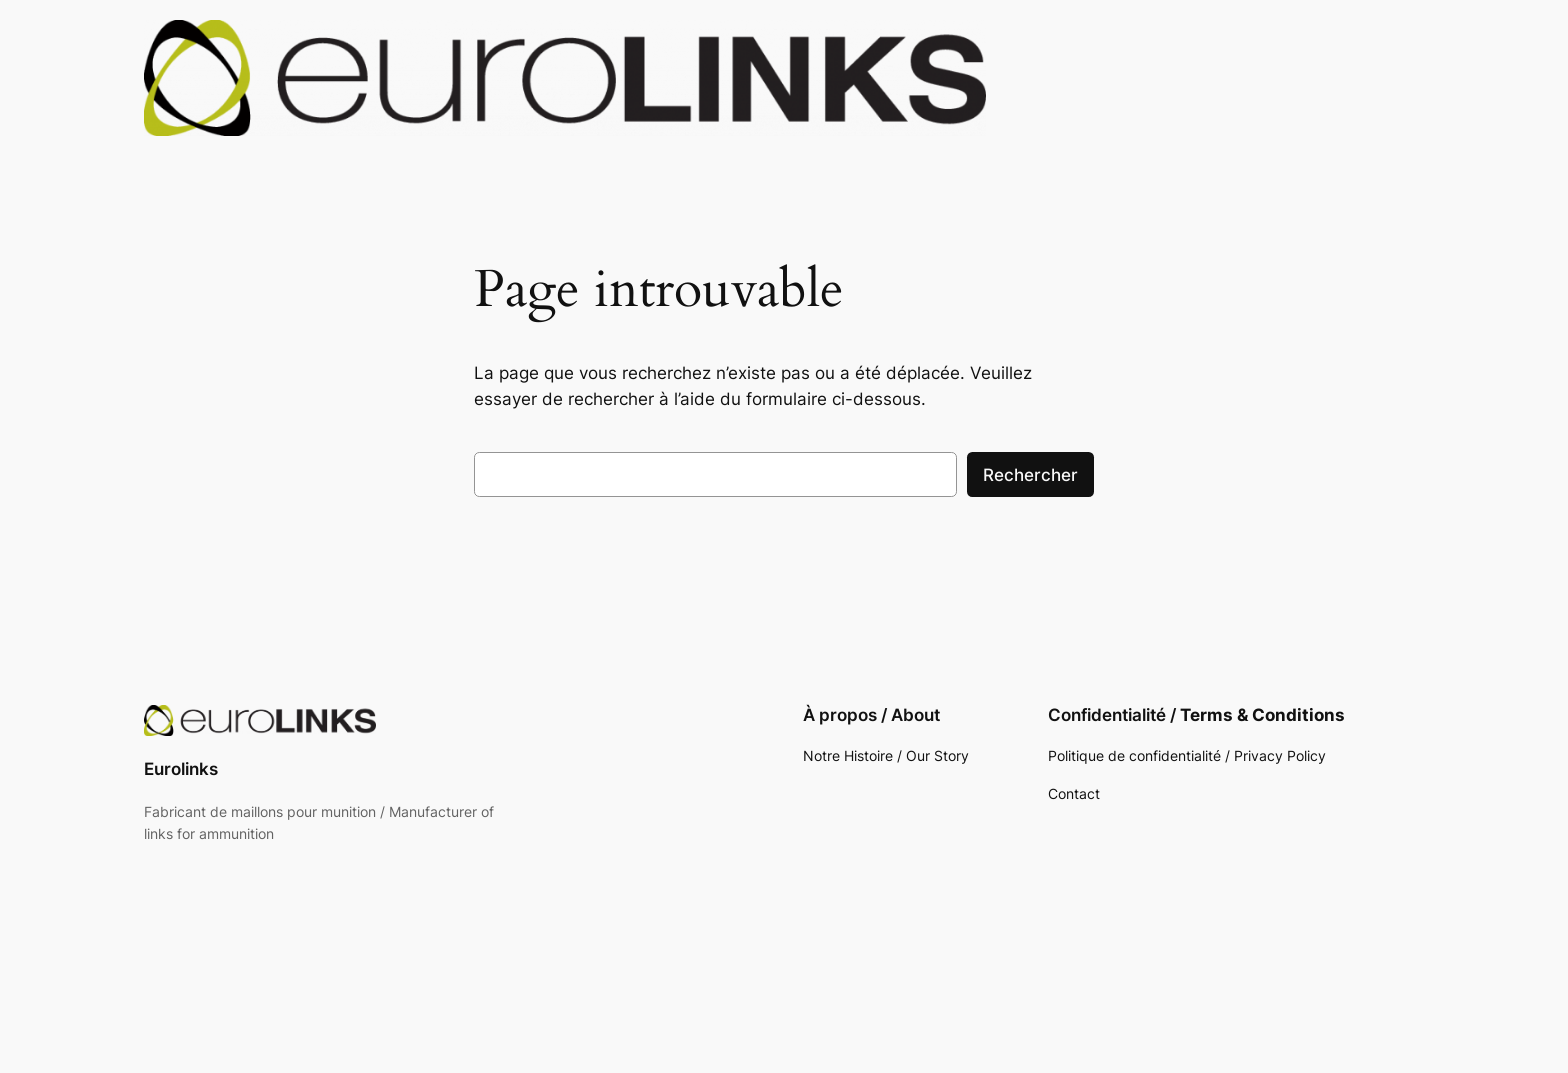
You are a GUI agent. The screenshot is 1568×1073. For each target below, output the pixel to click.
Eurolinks (181, 769)
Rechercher (1030, 475)
